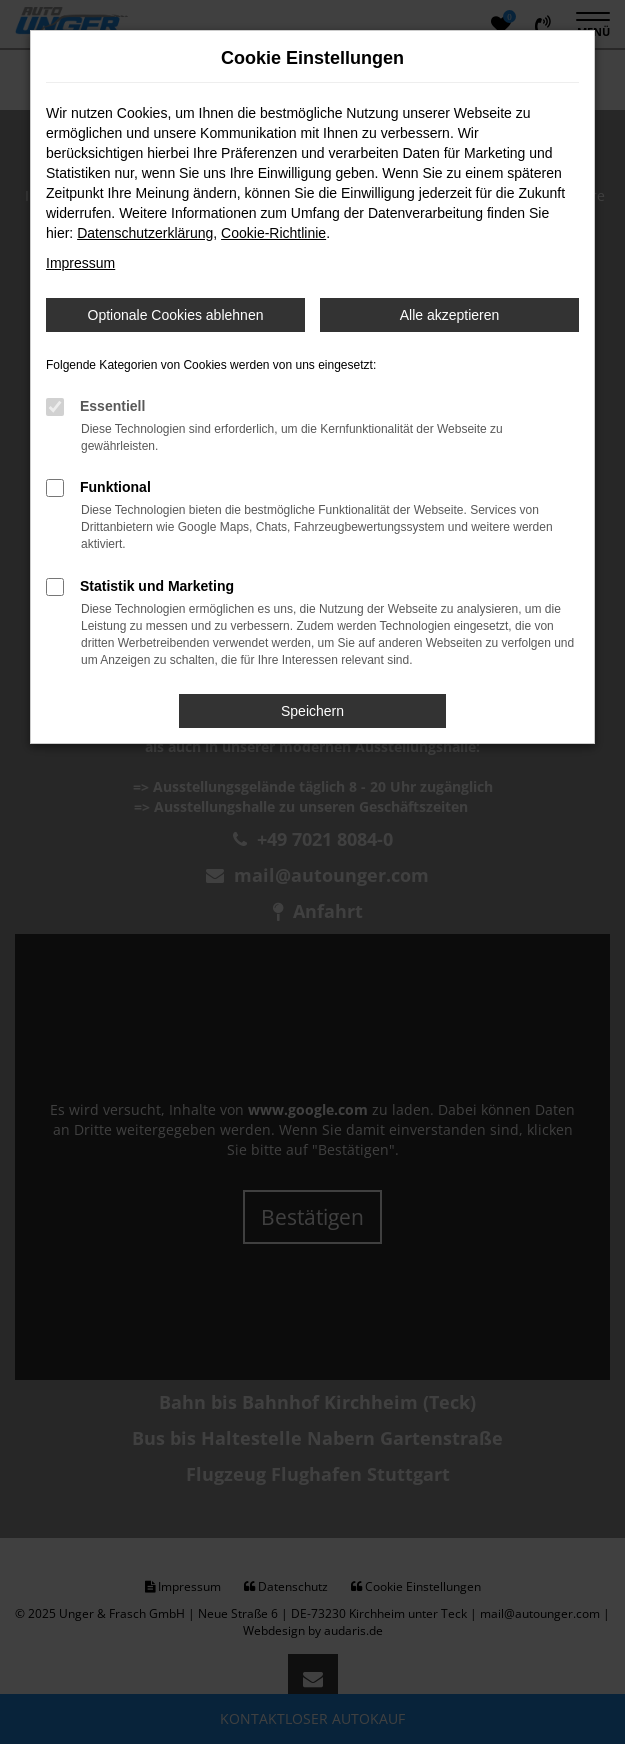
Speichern (312, 711)
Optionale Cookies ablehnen (176, 315)
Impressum (80, 263)
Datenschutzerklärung (145, 233)
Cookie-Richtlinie (273, 233)
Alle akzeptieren (450, 315)
